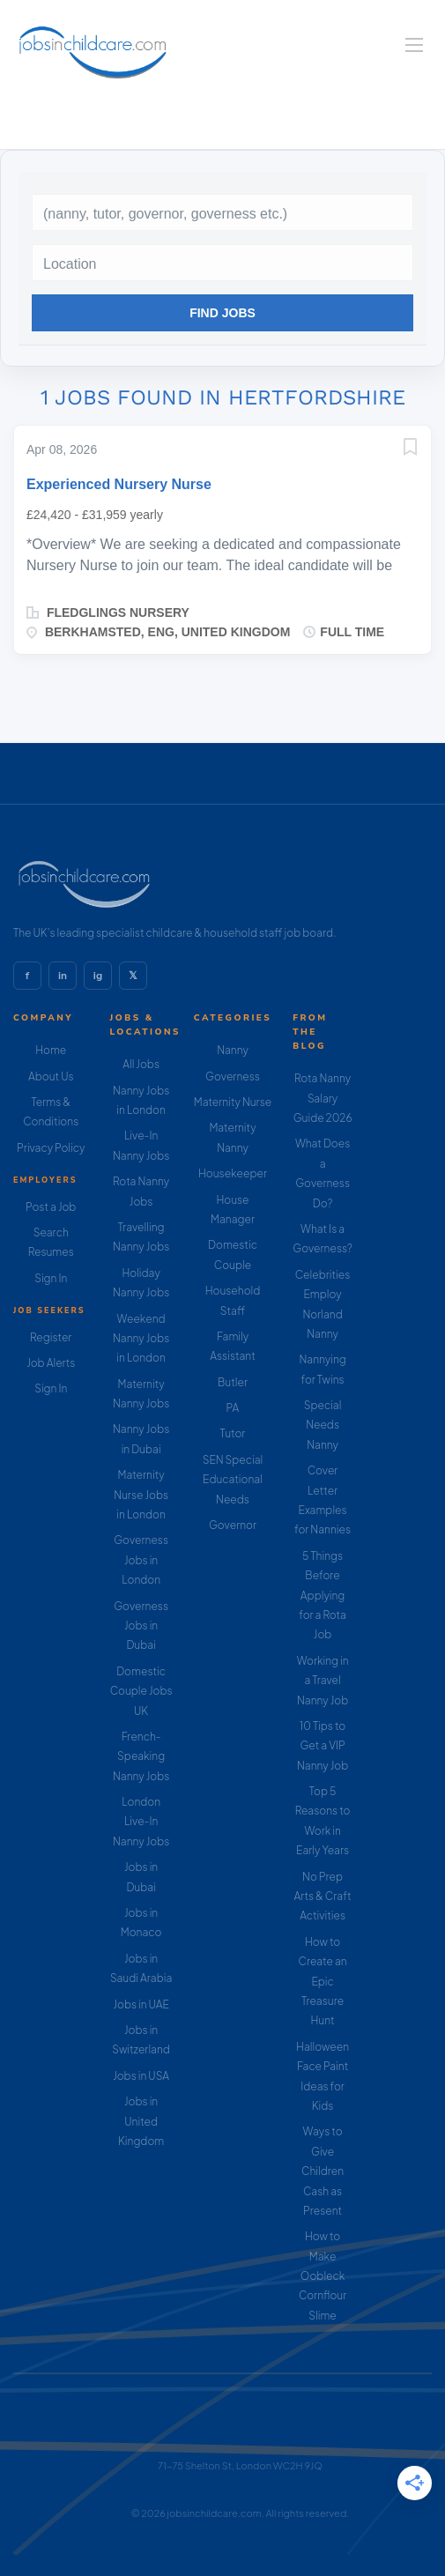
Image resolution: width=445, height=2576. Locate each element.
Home (50, 1050)
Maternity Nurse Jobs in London (141, 1494)
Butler (233, 1382)
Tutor (233, 1433)
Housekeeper (232, 1173)
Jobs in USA (141, 2075)
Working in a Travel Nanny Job (323, 1680)
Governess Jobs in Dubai (141, 1626)
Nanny (232, 1050)
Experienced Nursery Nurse (118, 484)
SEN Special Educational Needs (233, 1479)
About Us (51, 1076)
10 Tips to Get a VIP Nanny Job (322, 1745)
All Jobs (140, 1064)
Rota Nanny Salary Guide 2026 (322, 1098)
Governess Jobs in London (141, 1559)
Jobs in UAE (140, 2004)
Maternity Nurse (232, 1102)
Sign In (50, 1278)
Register (50, 1337)
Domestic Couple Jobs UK (141, 1691)
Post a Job (51, 1207)
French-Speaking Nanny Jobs (141, 1756)
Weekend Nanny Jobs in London (141, 1338)
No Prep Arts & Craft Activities (323, 1896)
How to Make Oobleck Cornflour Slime (322, 2276)
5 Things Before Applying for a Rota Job (322, 1595)
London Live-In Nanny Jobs (141, 1821)
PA (233, 1407)
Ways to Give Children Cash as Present (322, 2171)
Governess (232, 1076)
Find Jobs (222, 313)
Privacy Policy (51, 1147)
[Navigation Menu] (414, 45)
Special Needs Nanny (323, 1425)
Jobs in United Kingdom (141, 2121)
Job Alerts (50, 1363)
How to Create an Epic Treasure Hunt (323, 1981)
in (62, 976)
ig (97, 976)
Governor (232, 1525)
